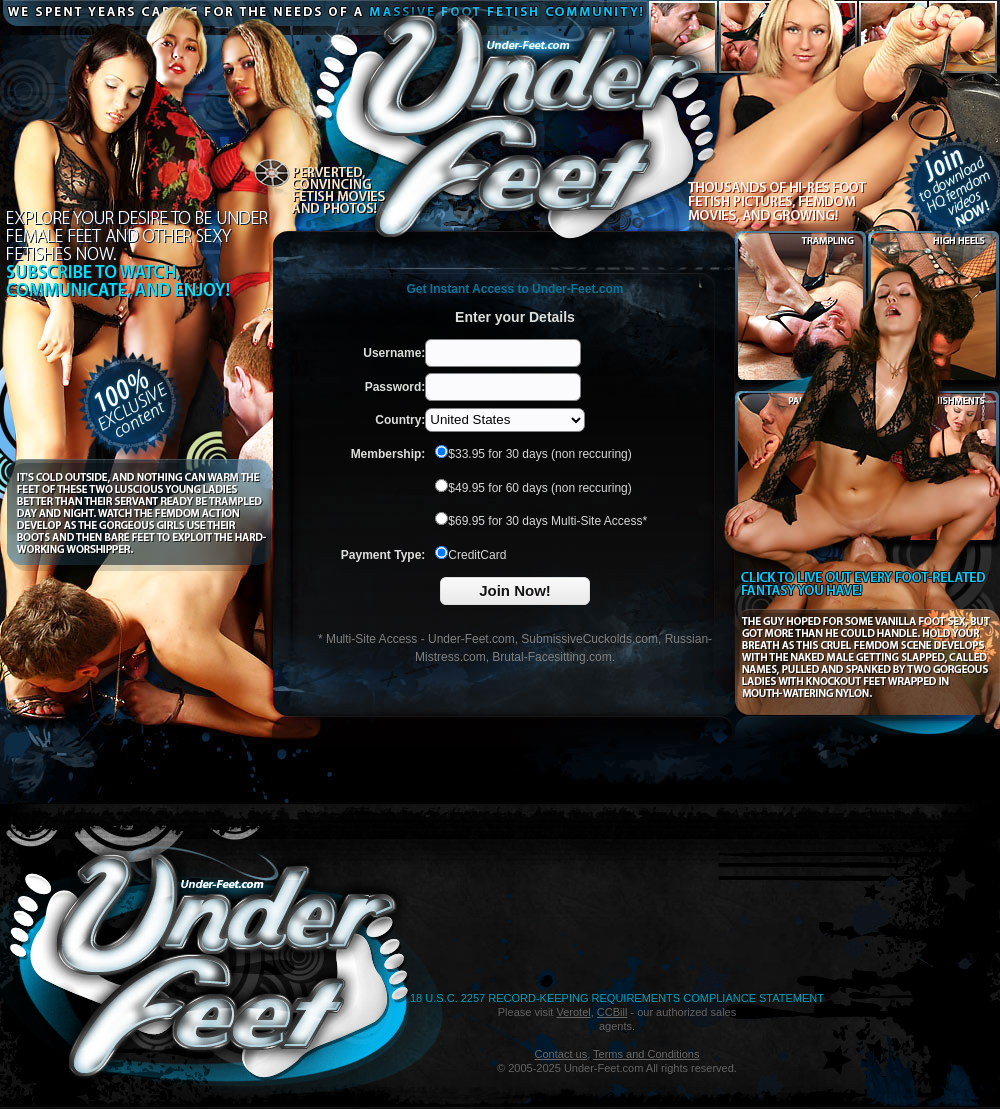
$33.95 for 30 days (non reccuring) (533, 454)
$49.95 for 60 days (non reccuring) (533, 488)
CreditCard (470, 555)
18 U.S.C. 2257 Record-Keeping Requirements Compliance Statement (617, 998)
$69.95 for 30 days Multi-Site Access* (541, 521)
